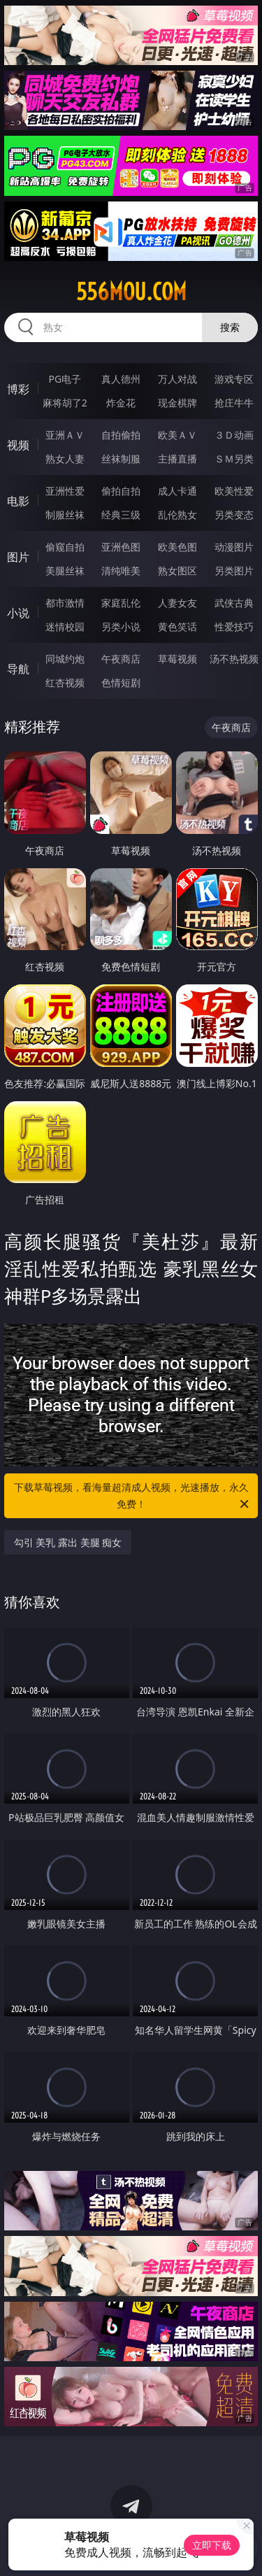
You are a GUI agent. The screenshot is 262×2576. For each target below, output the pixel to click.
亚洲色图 (120, 546)
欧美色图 (177, 546)
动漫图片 (234, 546)
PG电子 (64, 378)
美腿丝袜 (65, 570)
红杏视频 (65, 682)
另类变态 (234, 514)
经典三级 (120, 514)
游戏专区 (234, 378)
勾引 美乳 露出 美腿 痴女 (68, 1542)
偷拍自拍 (120, 490)
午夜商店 (120, 658)
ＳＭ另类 (234, 458)
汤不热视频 (234, 658)
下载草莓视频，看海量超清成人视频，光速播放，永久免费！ (133, 1496)
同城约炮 (65, 658)
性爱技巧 (234, 626)
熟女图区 (177, 570)
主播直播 (177, 458)
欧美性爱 (234, 490)
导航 (18, 669)
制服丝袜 (65, 514)
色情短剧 (120, 682)
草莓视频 (177, 658)
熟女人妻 (65, 458)
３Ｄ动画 (234, 434)
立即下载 (211, 2545)
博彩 (18, 389)
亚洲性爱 (65, 490)
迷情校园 (65, 626)
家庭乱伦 (120, 602)
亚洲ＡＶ (65, 434)
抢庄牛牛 (234, 402)
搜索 (230, 327)
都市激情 (65, 602)
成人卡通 (177, 490)
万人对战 (177, 378)
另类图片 (234, 570)
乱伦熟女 (177, 514)
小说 (18, 613)
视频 (18, 445)
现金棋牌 (177, 402)
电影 (18, 501)
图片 (18, 557)
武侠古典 (234, 602)
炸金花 (121, 402)
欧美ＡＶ (177, 434)
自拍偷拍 (120, 434)
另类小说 (120, 626)
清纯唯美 (120, 570)
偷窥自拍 (65, 546)
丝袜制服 (120, 458)
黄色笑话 (177, 626)
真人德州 (120, 378)
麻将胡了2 (65, 402)
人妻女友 (177, 602)
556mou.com (131, 292)
